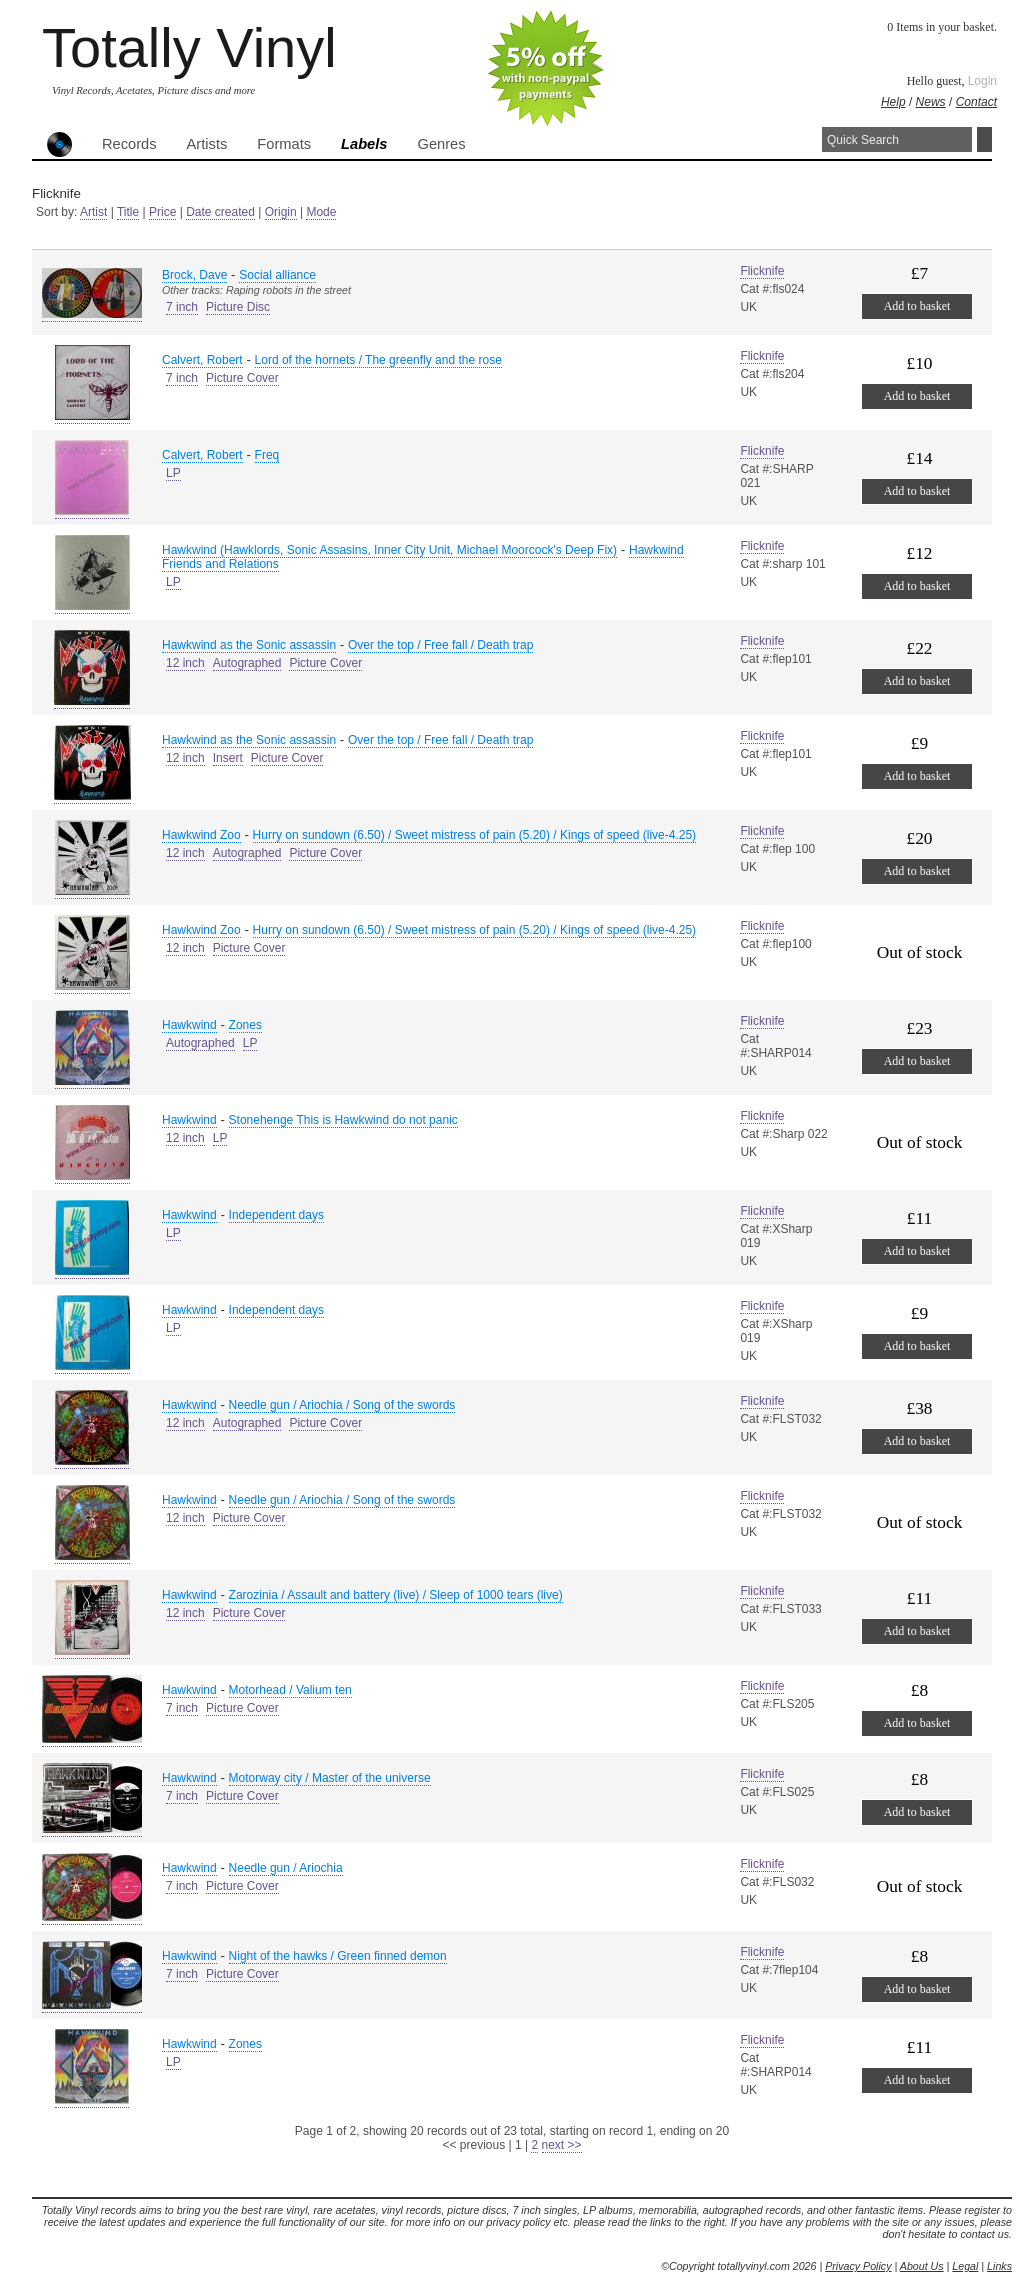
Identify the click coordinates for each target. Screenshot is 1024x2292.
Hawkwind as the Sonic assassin (249, 645)
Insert (228, 758)
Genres (441, 144)
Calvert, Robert (202, 360)
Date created (220, 212)
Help (893, 102)
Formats (284, 144)
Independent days (276, 1215)
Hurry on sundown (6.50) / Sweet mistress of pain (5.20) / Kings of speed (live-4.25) (475, 835)
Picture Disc (238, 307)
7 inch (182, 307)
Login (982, 81)
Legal (965, 2266)
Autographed (247, 663)
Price (162, 212)
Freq (267, 455)
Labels (364, 144)
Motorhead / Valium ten (290, 1690)
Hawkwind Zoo (201, 835)
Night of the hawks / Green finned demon (338, 1956)
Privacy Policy (858, 2266)
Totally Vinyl (189, 47)
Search (984, 139)
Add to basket (917, 306)
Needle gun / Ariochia (286, 1868)
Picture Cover (242, 378)
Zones (245, 1025)
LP (173, 473)
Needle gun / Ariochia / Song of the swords (342, 1405)
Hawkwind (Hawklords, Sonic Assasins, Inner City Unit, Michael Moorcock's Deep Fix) (389, 550)
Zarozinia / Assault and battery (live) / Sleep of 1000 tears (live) (396, 1595)
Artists (207, 144)
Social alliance (277, 275)
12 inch (185, 663)
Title (128, 212)
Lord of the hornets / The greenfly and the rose (378, 360)
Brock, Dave (194, 275)
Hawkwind (189, 1025)
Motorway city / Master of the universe (330, 1778)
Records (129, 144)
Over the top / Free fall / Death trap (440, 645)
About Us (922, 2266)
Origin (281, 212)
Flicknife (762, 271)
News (931, 102)
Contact (976, 102)
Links (999, 2266)
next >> (562, 2145)
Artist (93, 212)
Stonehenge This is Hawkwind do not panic (343, 1120)
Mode (321, 212)
